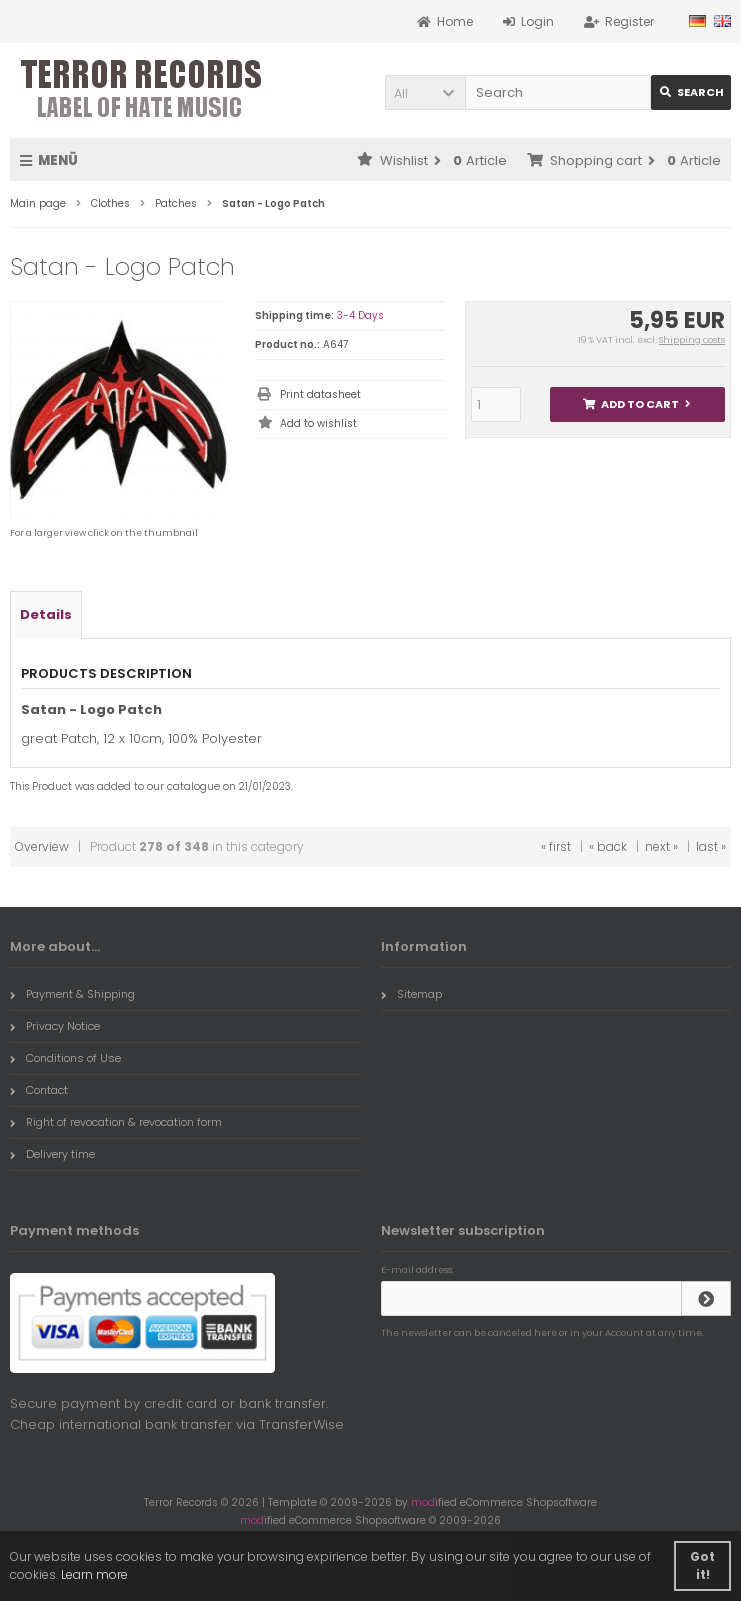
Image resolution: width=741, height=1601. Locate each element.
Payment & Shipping (72, 994)
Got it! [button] (702, 1565)
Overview (42, 846)
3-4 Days (360, 315)
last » (711, 846)
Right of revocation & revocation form (116, 1122)
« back (608, 846)
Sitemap (411, 994)
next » (661, 846)
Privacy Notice (55, 1026)
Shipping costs (692, 340)
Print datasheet (320, 394)
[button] (425, 92)
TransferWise (301, 1424)
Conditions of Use (65, 1058)
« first (556, 846)
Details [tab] (46, 614)
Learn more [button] (94, 1574)
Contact (39, 1090)
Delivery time (52, 1154)
